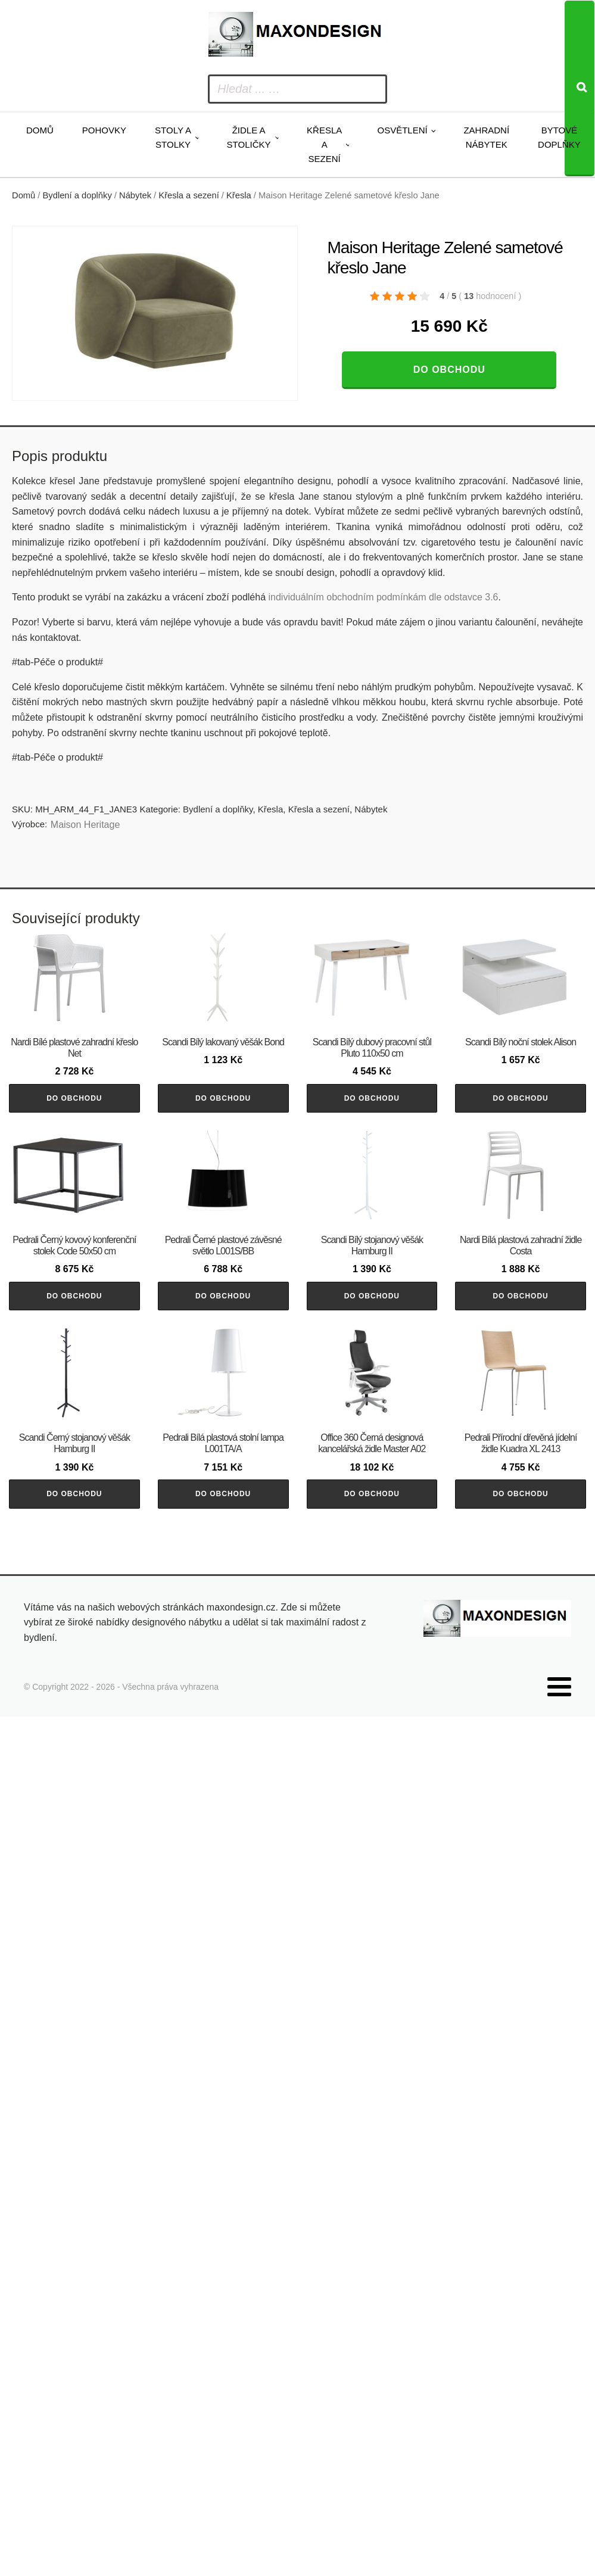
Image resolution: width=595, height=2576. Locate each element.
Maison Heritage (85, 825)
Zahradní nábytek (486, 137)
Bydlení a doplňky (77, 195)
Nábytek (135, 195)
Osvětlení (402, 130)
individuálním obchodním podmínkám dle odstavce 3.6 (383, 597)
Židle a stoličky (249, 137)
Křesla (238, 195)
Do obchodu (449, 370)
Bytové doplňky (559, 137)
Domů (40, 130)
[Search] (579, 88)
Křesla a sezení (324, 144)
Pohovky (104, 130)
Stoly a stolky (173, 137)
